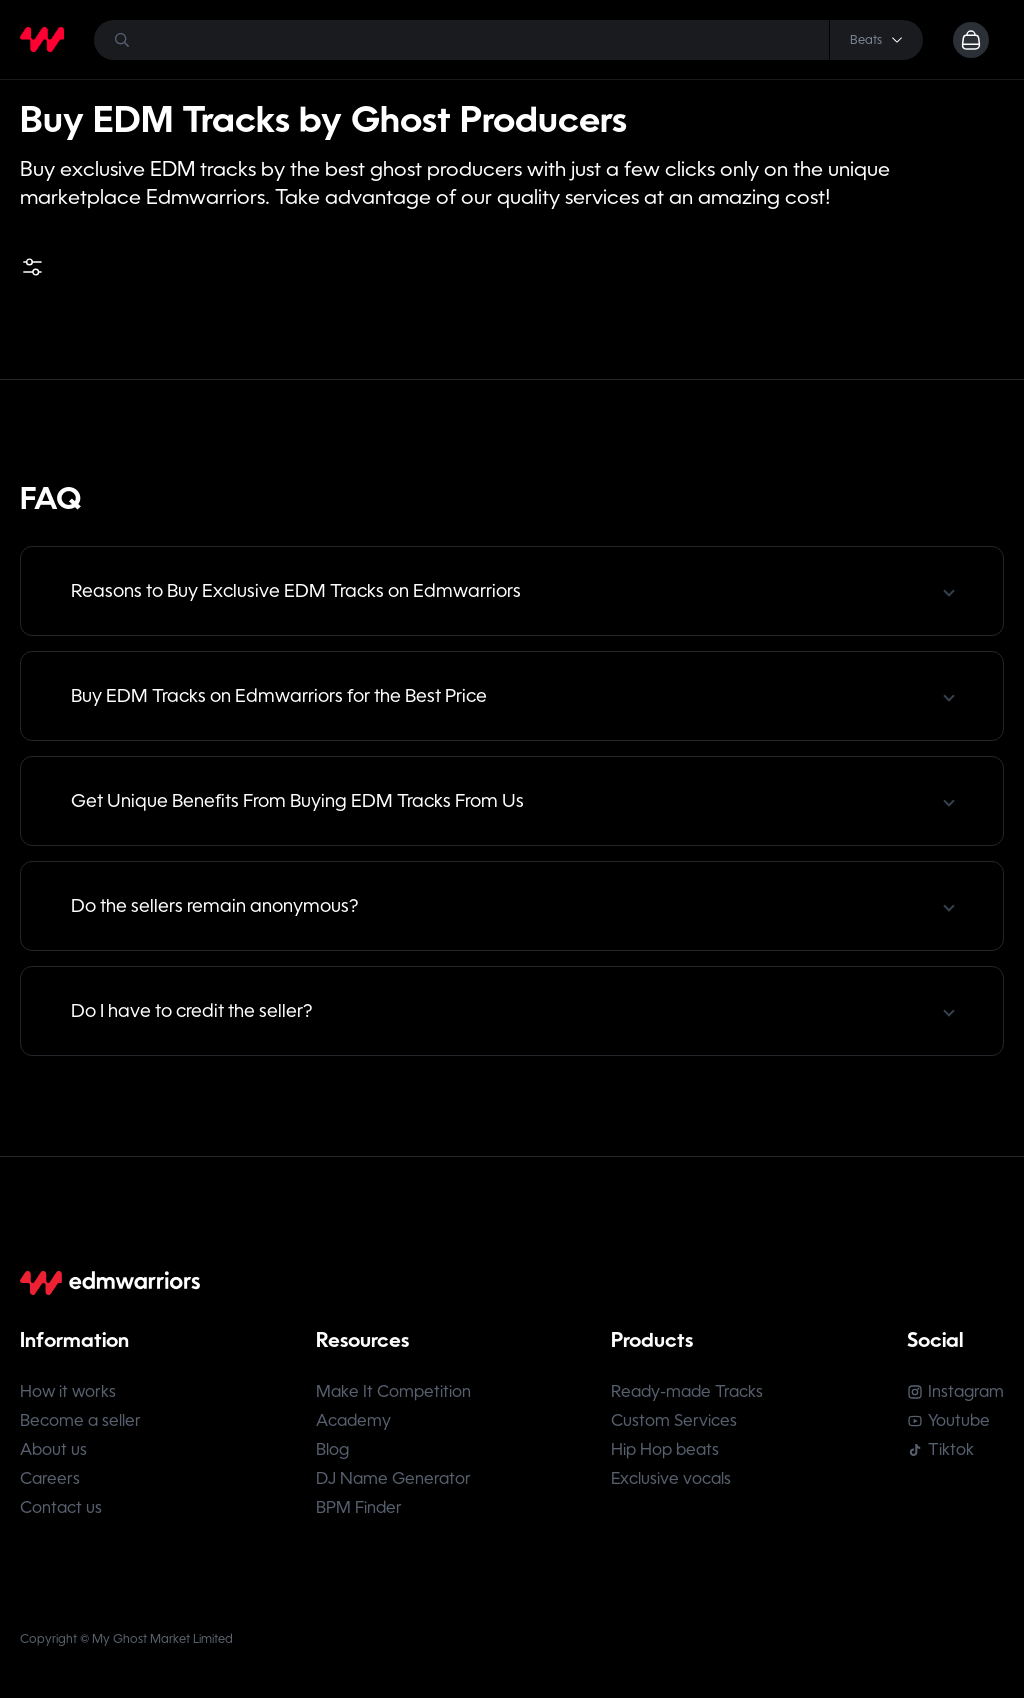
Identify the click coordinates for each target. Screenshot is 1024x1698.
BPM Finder (359, 1507)
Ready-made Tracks (687, 1391)
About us (53, 1449)
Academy (353, 1420)
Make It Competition (393, 1391)
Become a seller (80, 1420)
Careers (50, 1478)
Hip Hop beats (665, 1449)
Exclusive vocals (671, 1478)
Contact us (61, 1507)
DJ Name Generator (393, 1478)
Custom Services (674, 1420)
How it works (68, 1391)
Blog (332, 1449)
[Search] (508, 40)
